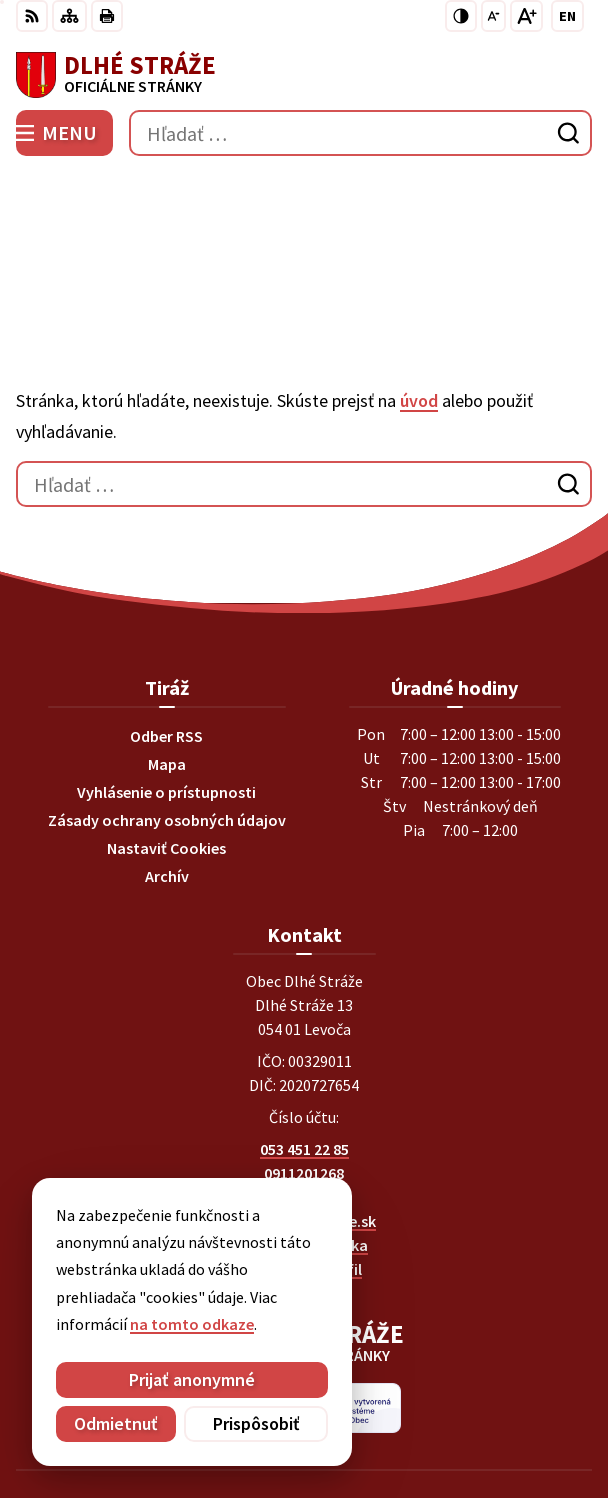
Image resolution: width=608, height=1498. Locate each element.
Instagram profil (304, 1151)
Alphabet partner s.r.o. (395, 1390)
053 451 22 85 (304, 1031)
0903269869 (304, 1079)
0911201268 (304, 1055)
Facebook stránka (304, 1127)
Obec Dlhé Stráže (360, 1417)
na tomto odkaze (192, 1324)
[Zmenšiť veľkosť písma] (493, 16)
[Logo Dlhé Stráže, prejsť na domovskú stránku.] (304, 75)
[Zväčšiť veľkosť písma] (526, 16)
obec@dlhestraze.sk (304, 1103)
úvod (419, 282)
